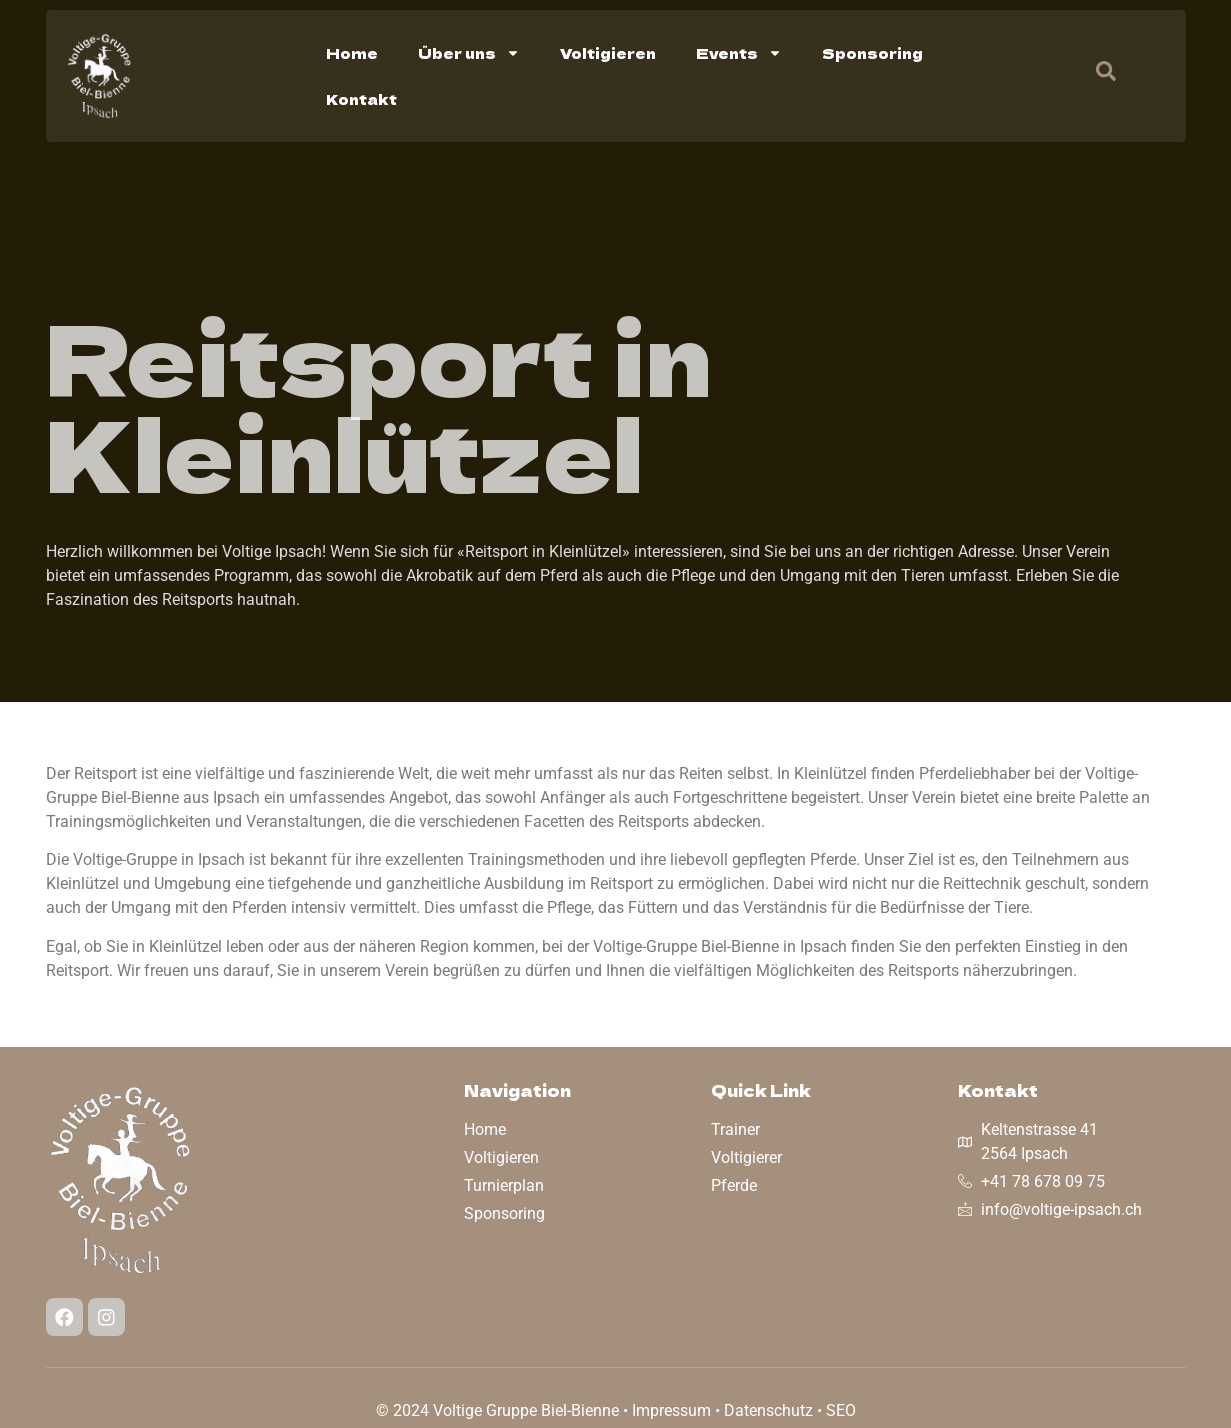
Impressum (671, 1410)
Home (352, 53)
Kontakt (361, 99)
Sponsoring (872, 53)
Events (739, 53)
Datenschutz (768, 1410)
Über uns (469, 53)
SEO (841, 1410)
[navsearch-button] (1096, 76)
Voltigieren (608, 53)
